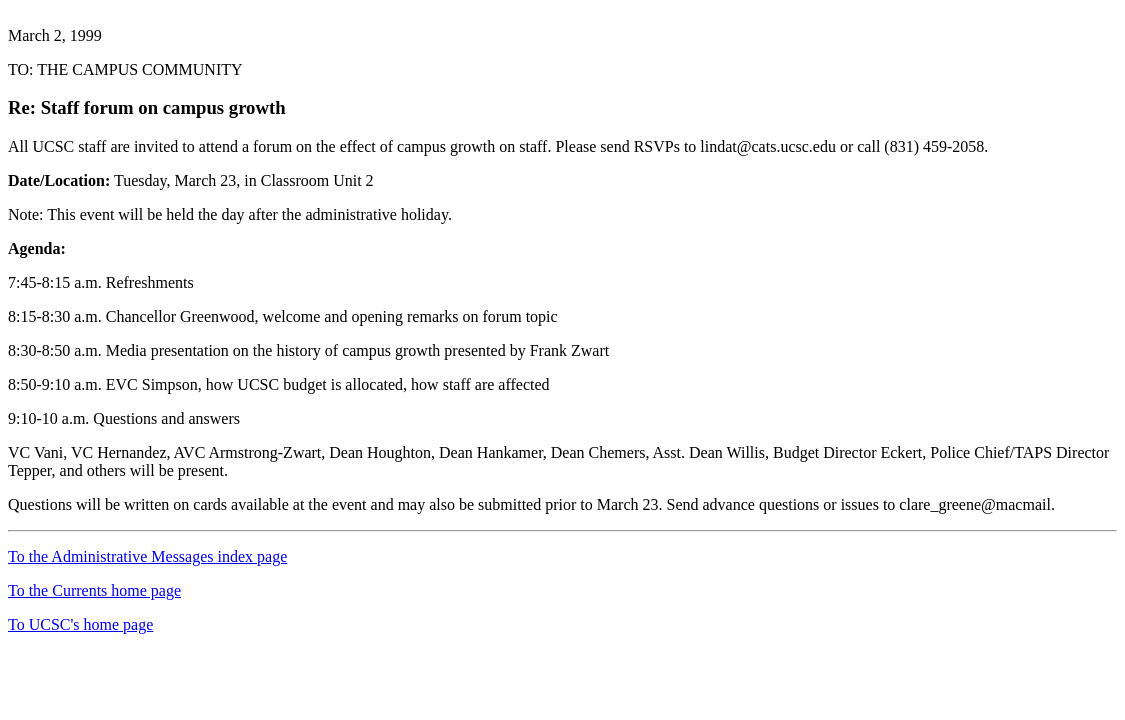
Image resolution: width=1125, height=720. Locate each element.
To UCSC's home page (80, 624)
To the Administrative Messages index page (147, 556)
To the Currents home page (94, 590)
